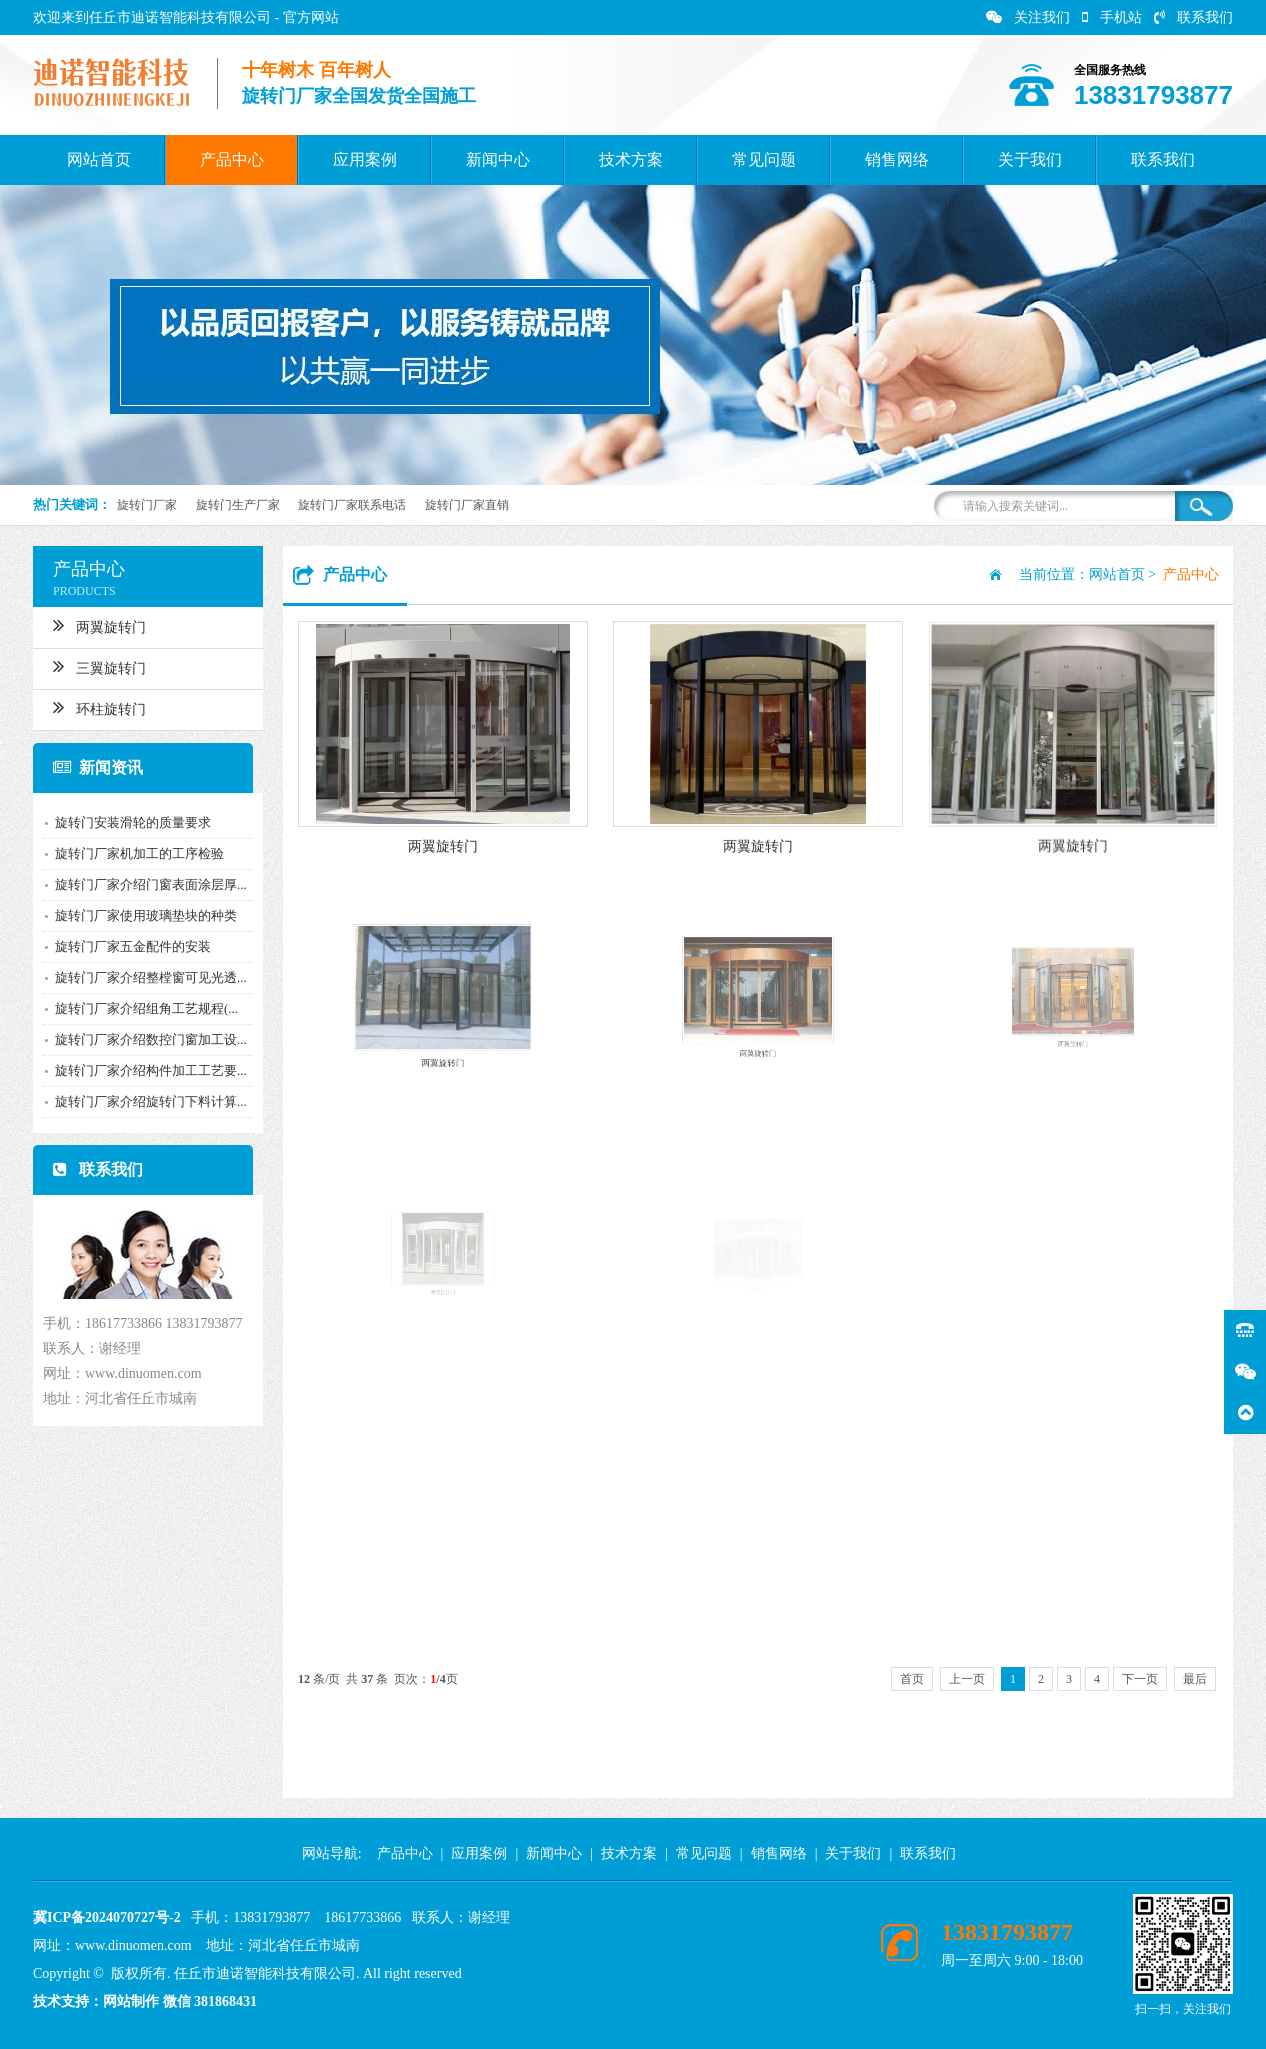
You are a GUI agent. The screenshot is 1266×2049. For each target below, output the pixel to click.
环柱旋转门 (90, 707)
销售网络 (897, 159)
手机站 (1112, 17)
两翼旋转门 (90, 625)
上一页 (967, 1679)
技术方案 (631, 159)
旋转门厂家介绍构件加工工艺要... (142, 1070)
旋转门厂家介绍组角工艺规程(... (137, 1008)
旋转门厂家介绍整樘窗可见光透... (142, 977)
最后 (1195, 1679)
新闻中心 (498, 159)
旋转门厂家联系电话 (352, 505)
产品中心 (232, 159)
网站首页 (99, 159)
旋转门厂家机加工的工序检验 (130, 853)
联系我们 (1193, 17)
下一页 (1140, 1679)
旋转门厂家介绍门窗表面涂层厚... (142, 884)
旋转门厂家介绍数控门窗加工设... (142, 1039)
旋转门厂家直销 (467, 505)
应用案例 (365, 159)
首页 (912, 1679)
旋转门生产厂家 (238, 505)
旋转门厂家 (147, 505)
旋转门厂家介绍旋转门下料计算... (142, 1101)
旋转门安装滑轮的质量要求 (124, 822)
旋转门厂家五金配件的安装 (124, 946)
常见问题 (764, 159)
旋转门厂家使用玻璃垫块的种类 (137, 915)
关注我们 (1028, 17)
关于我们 (1030, 159)
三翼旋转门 (90, 666)
